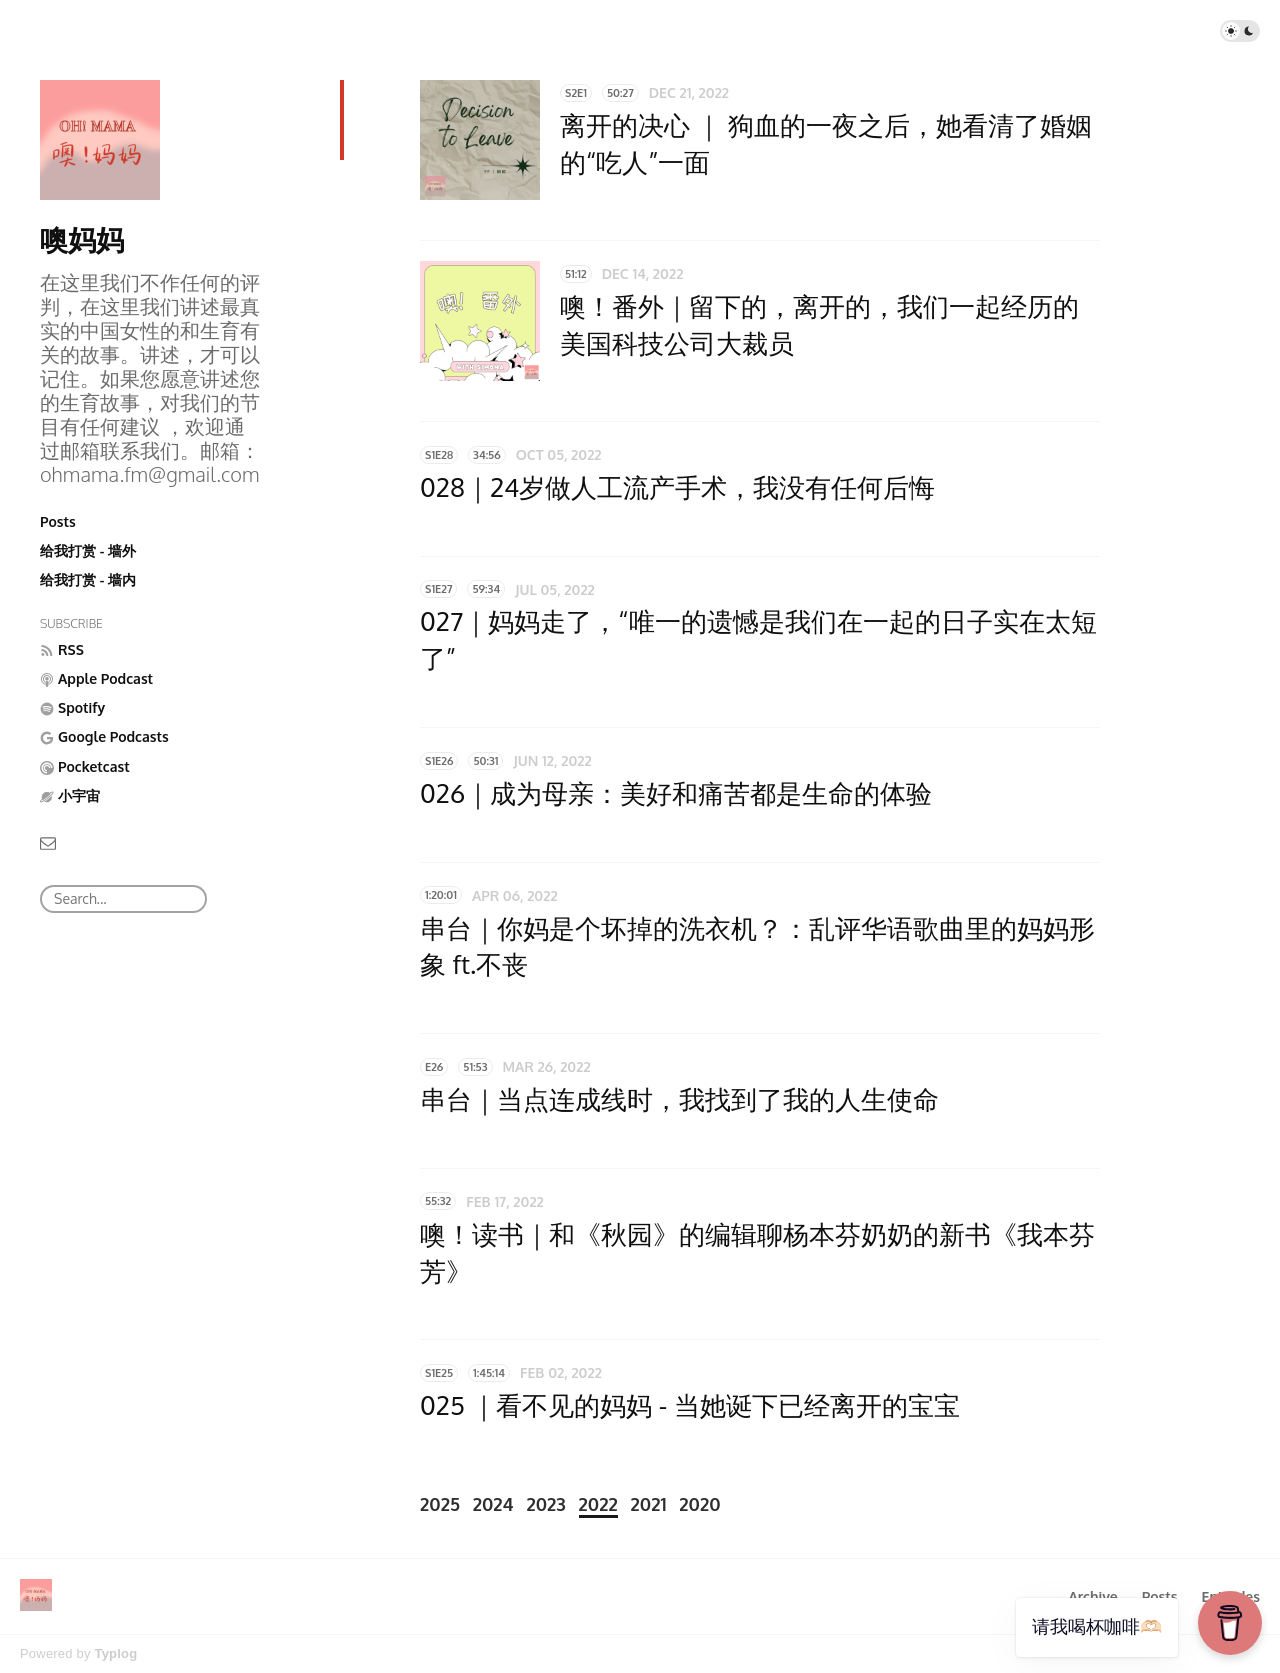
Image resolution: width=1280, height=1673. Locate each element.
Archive (1092, 1596)
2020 (699, 1504)
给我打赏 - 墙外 (88, 550)
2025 (440, 1504)
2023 (545, 1504)
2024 (493, 1504)
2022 (598, 1504)
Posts (58, 521)
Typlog (115, 1653)
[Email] (48, 841)
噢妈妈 (82, 239)
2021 (649, 1504)
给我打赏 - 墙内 (88, 579)
